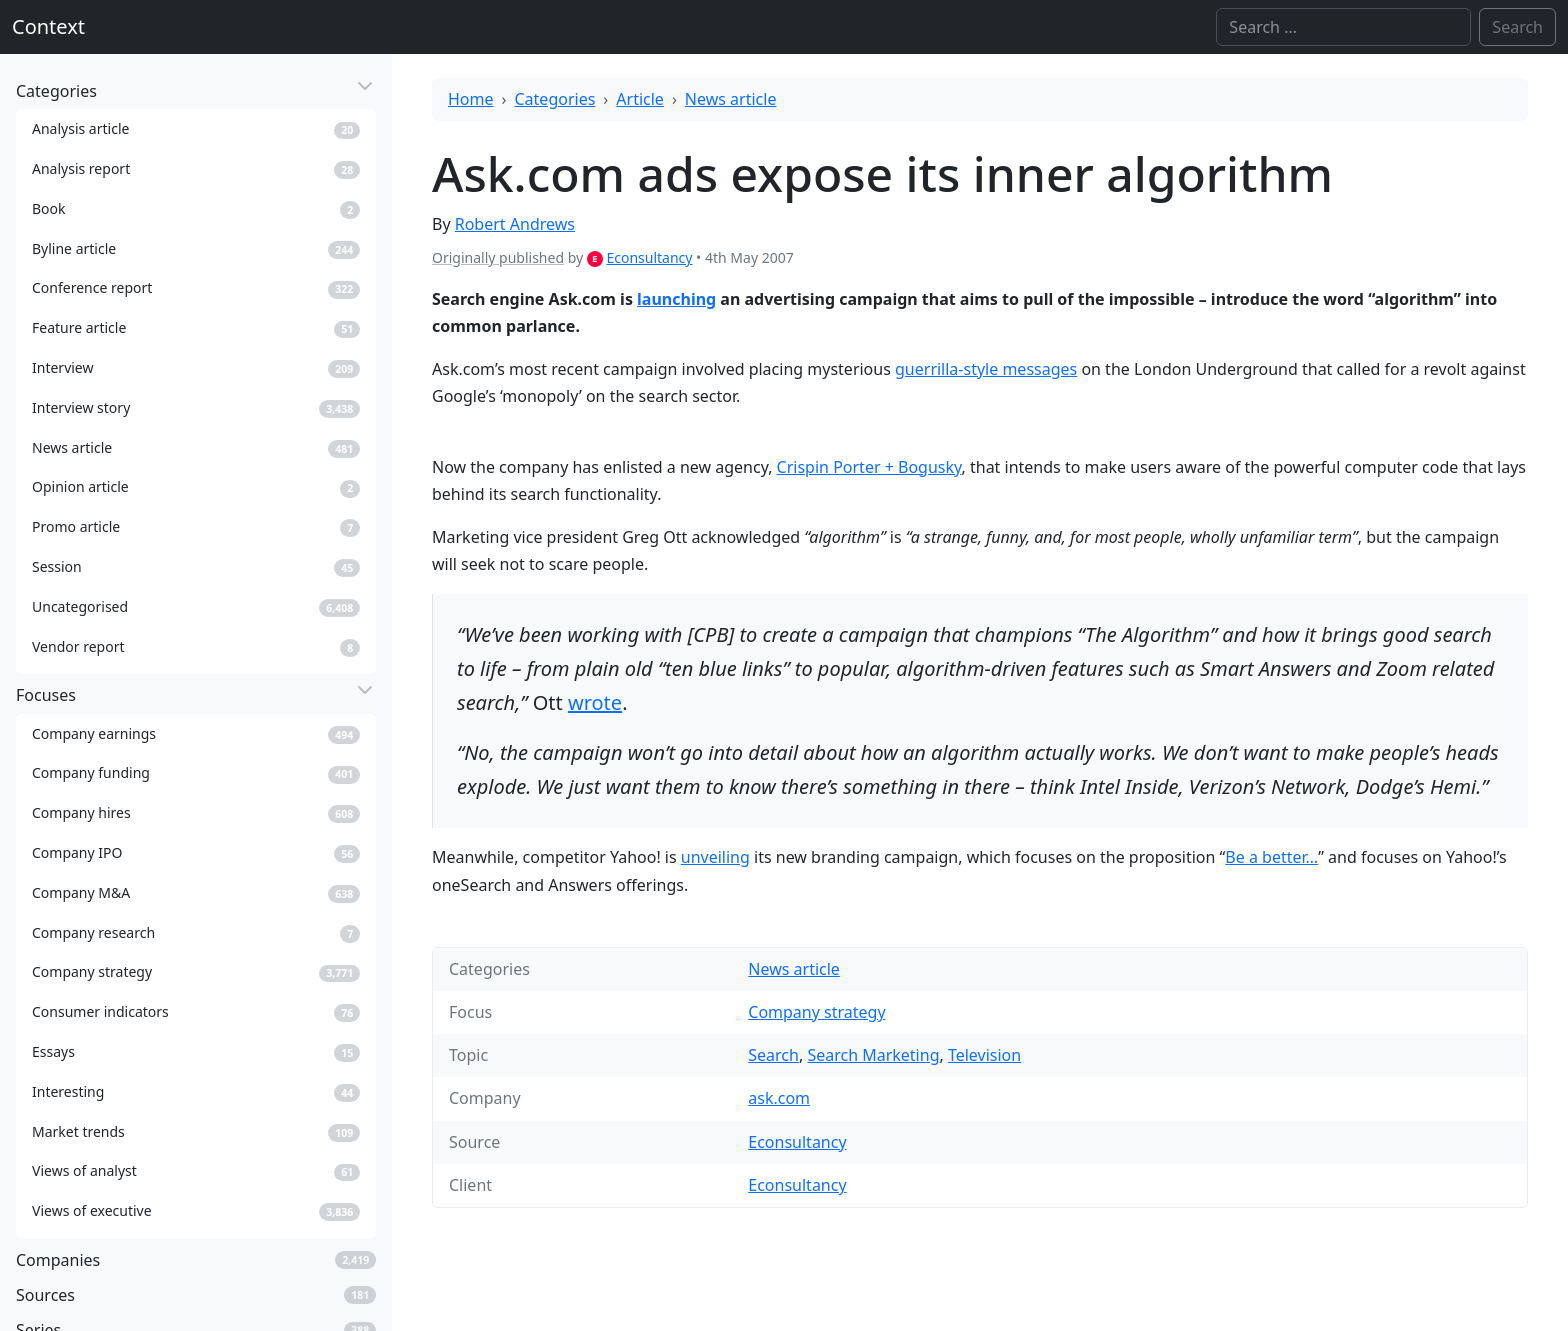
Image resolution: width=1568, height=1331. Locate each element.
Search (773, 1055)
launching (676, 299)
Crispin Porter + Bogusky (869, 467)
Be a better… (1271, 857)
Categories (555, 99)
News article (731, 99)
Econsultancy (649, 257)
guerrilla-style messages (986, 369)
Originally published (498, 257)
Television (984, 1055)
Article (640, 99)
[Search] (1343, 27)
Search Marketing (873, 1055)
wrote (595, 702)
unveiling (715, 857)
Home (471, 99)
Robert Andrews (515, 224)
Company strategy (816, 1012)
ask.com (779, 1098)
